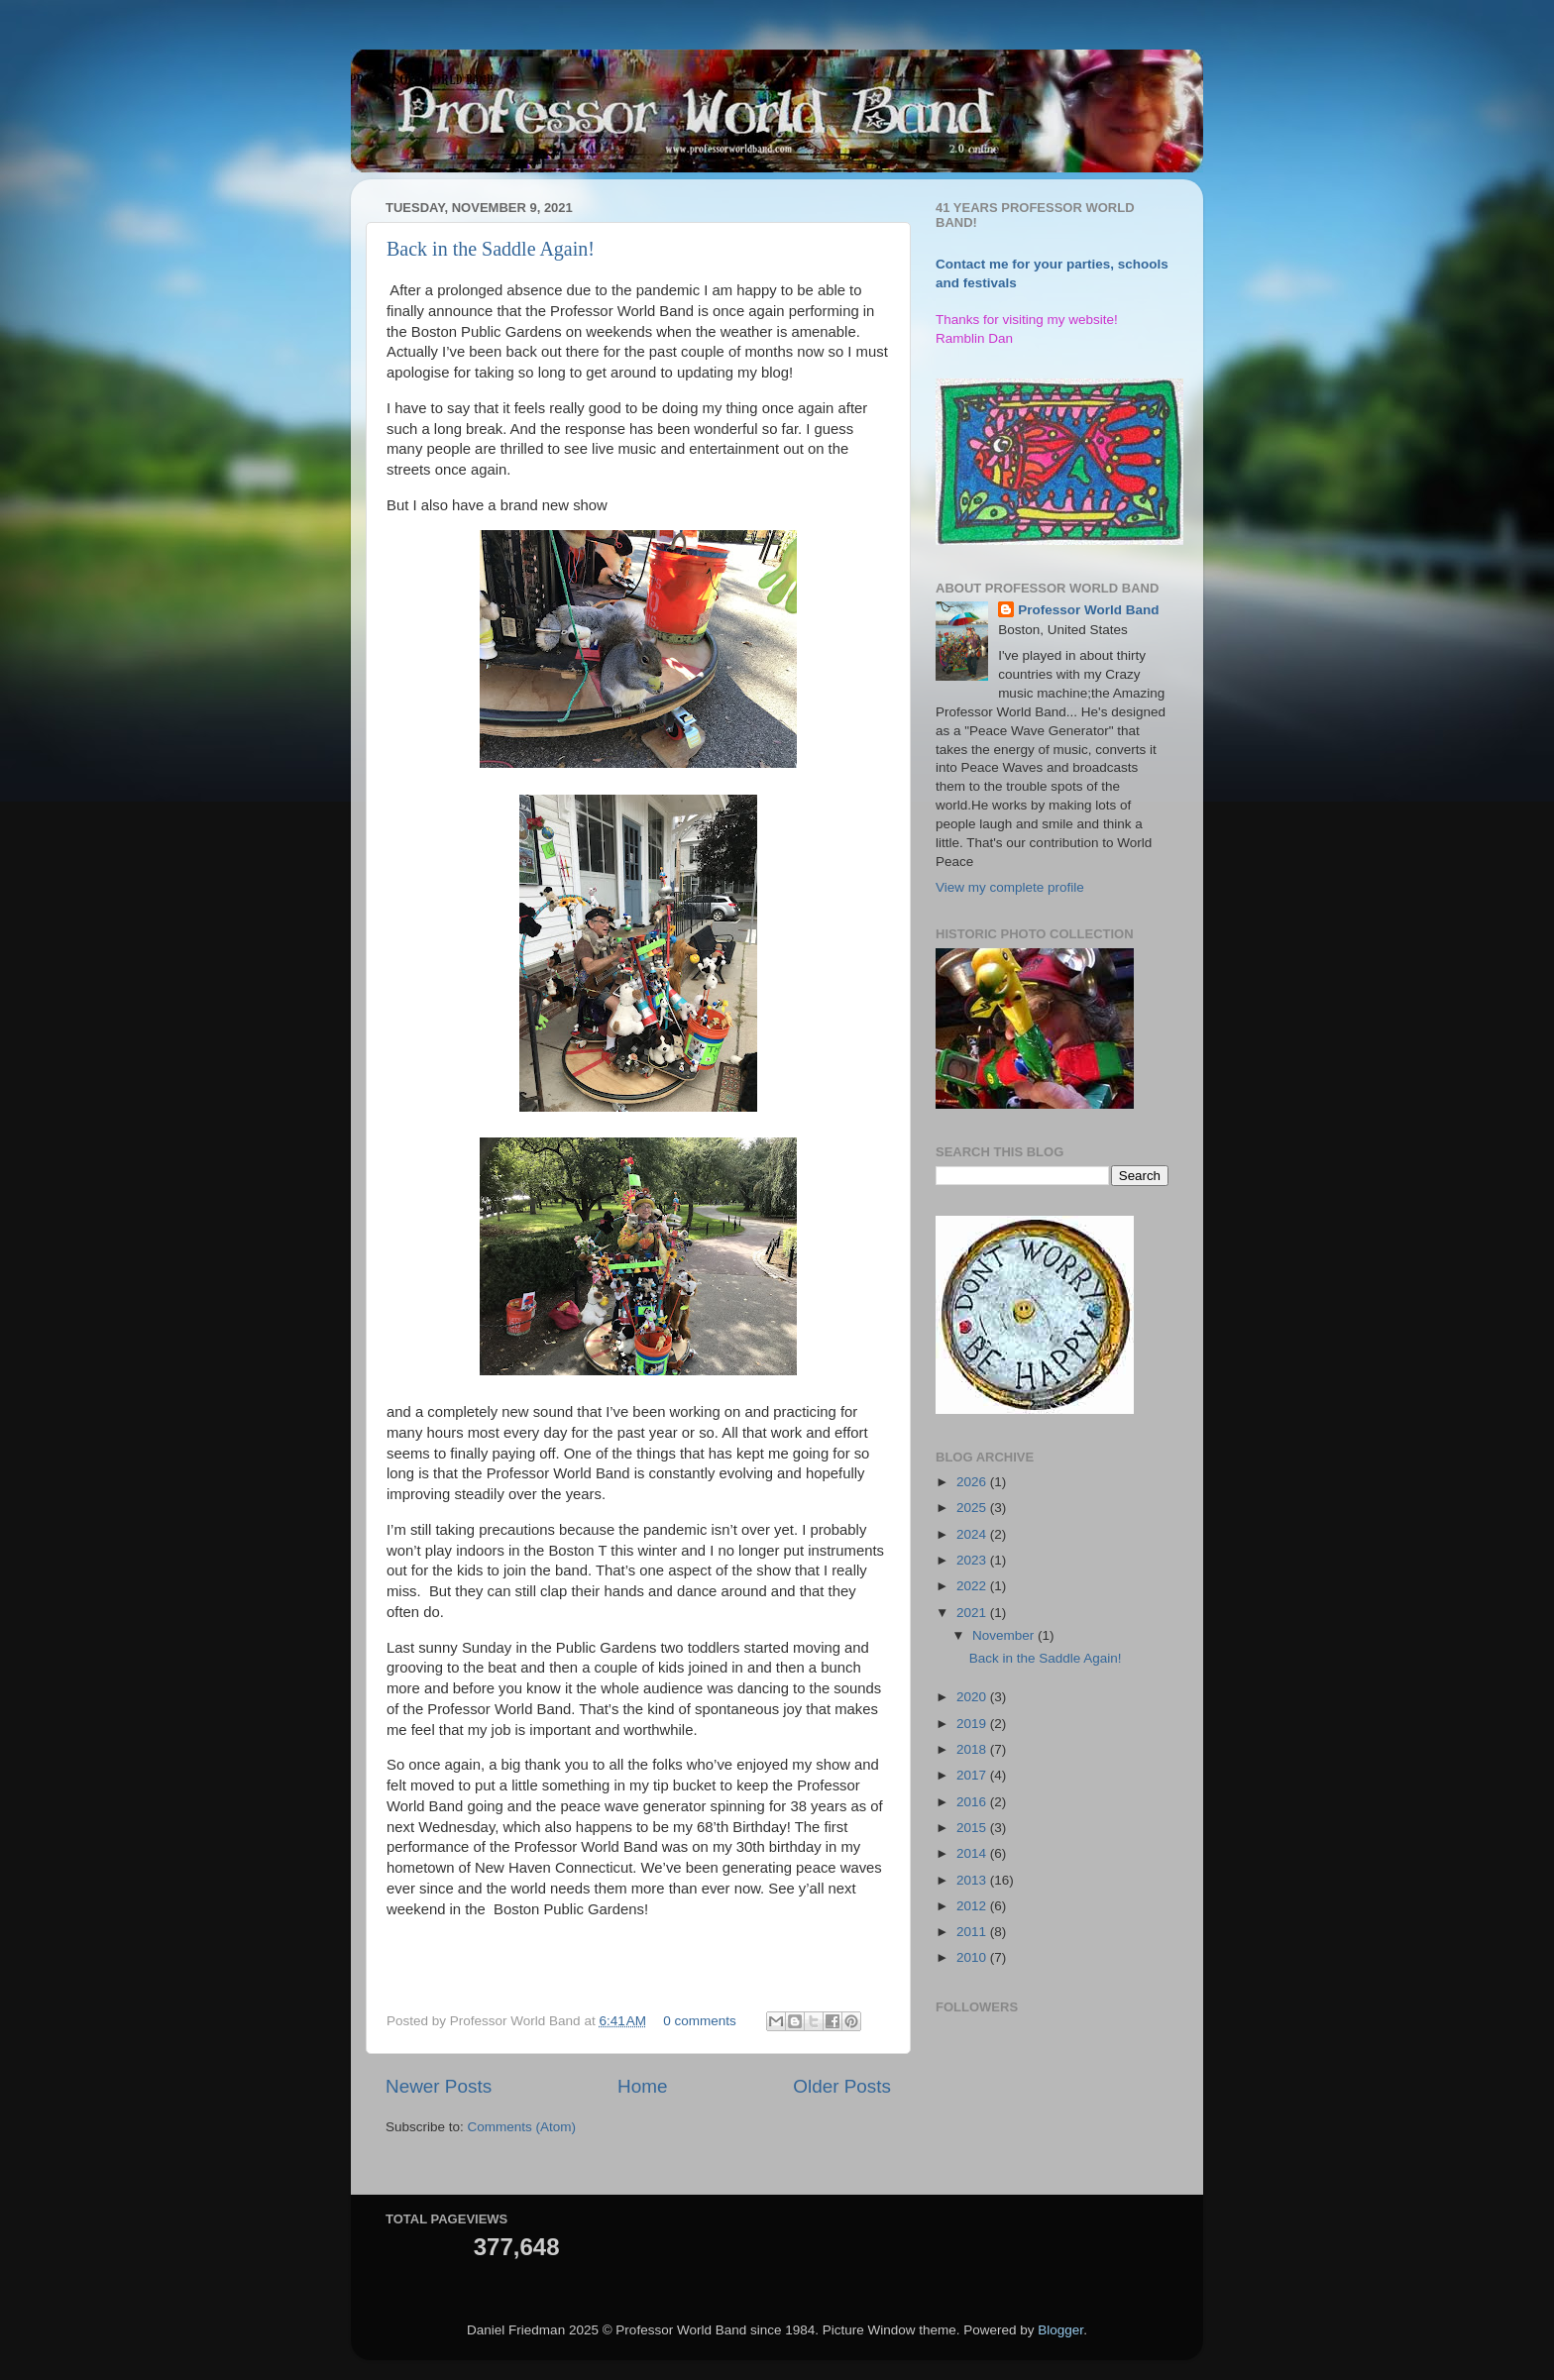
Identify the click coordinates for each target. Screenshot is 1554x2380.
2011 (973, 1931)
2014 (973, 1853)
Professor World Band (1088, 609)
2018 (973, 1749)
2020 (973, 1696)
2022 (973, 1585)
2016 (973, 1801)
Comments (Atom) (522, 2126)
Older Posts (842, 2086)
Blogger (1060, 2330)
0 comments (699, 2020)
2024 (973, 1534)
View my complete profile (1010, 887)
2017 (973, 1775)
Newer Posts (439, 2086)
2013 (973, 1880)
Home (642, 2086)
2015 (973, 1827)
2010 (973, 1957)
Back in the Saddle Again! (491, 249)
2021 (973, 1612)
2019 (973, 1723)
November (1005, 1635)
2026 (973, 1481)
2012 (973, 1905)
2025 (973, 1507)
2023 (973, 1560)
